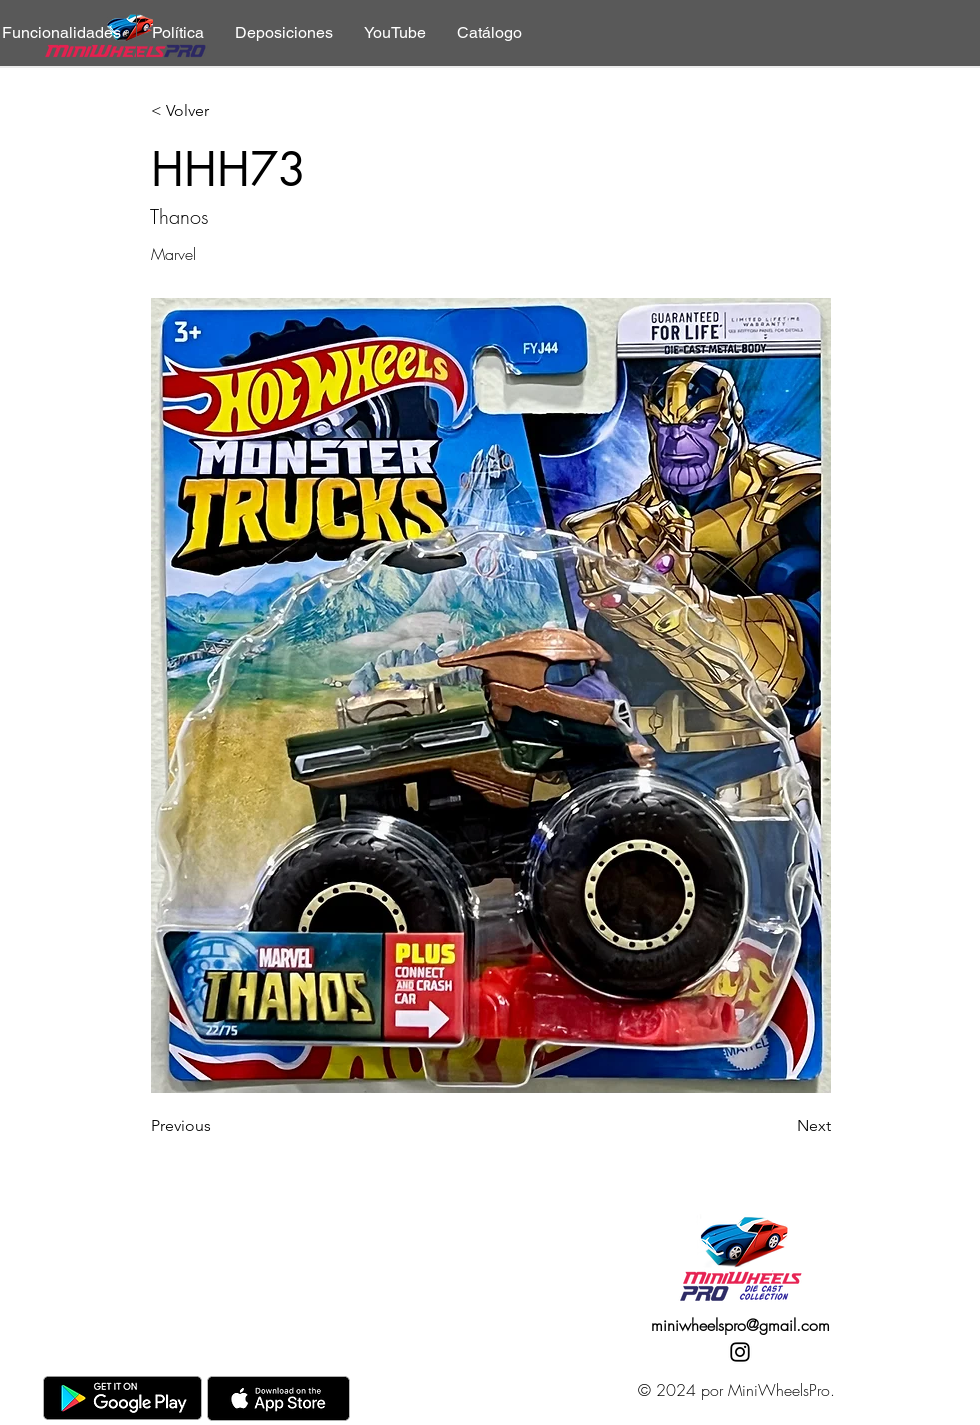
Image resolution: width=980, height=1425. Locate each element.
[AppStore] (278, 1398)
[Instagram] (740, 1352)
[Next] (781, 1126)
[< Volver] (217, 111)
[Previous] (217, 1126)
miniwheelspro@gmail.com (740, 1325)
